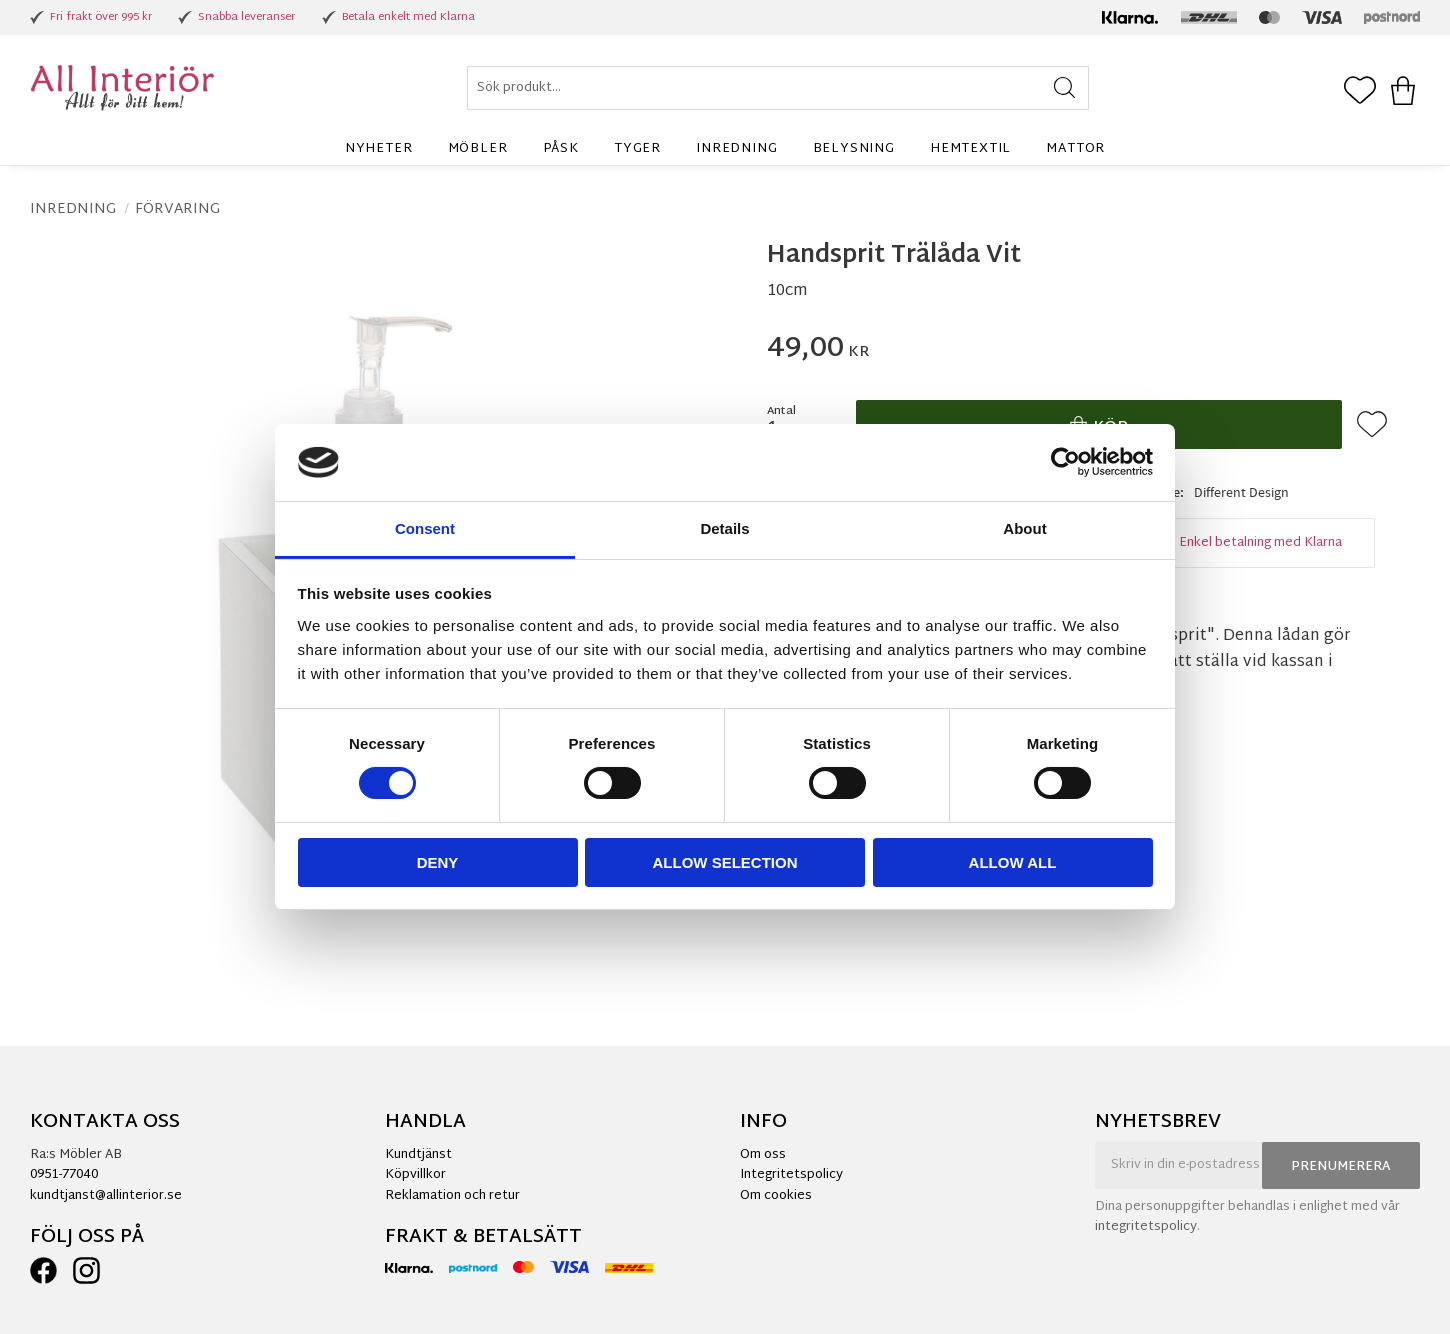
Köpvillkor (415, 1175)
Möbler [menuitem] (478, 149)
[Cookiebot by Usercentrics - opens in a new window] (1065, 462)
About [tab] (1024, 528)
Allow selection (725, 862)
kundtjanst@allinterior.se (106, 1196)
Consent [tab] (425, 528)
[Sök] (1064, 88)
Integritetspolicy (791, 1175)
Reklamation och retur (452, 1196)
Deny (438, 862)
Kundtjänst (418, 1155)
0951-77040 (64, 1175)
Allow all (1013, 862)
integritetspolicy (1146, 1227)
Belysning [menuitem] (854, 149)
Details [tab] (724, 528)
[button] (1360, 92)
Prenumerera (1341, 1167)
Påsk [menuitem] (561, 149)
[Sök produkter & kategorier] (778, 88)
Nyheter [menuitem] (379, 149)
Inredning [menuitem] (736, 149)
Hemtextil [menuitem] (970, 149)
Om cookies (776, 1196)
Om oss (763, 1155)
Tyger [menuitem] (637, 149)
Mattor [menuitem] (1075, 149)
